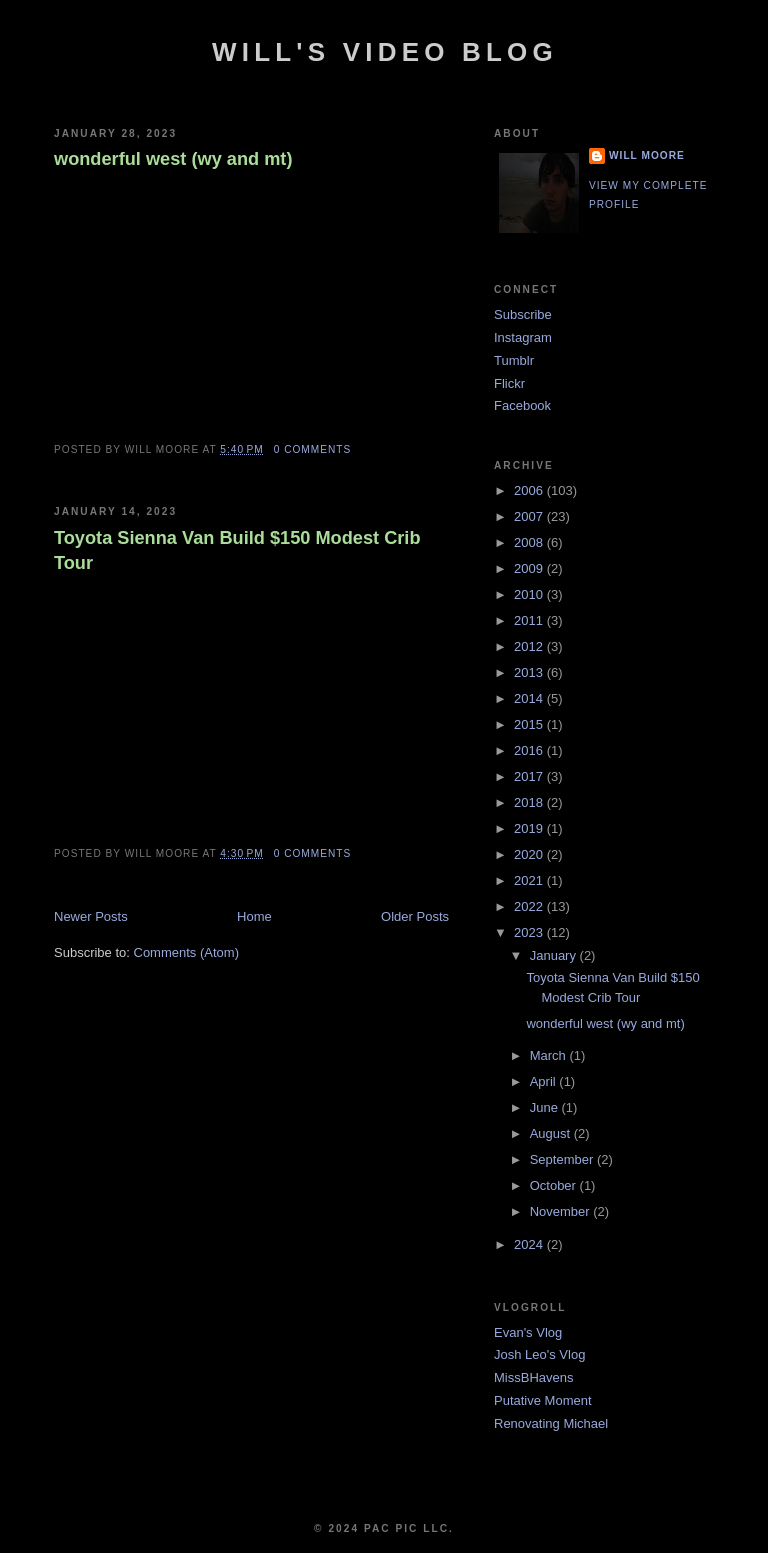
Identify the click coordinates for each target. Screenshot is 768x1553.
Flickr (509, 383)
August (552, 1133)
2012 (530, 646)
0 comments (313, 449)
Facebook (522, 405)
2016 (530, 750)
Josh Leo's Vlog (539, 1354)
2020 (530, 854)
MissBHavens (533, 1377)
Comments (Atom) (186, 952)
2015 (530, 724)
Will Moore (647, 155)
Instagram (523, 337)
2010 (530, 594)
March (550, 1055)
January (555, 955)
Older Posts (415, 916)
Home (254, 916)
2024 (530, 1244)
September (563, 1159)
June (546, 1107)
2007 (530, 516)
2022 (530, 906)
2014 (530, 698)
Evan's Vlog (528, 1332)
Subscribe (523, 314)
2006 (530, 490)
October (555, 1185)
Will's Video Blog (385, 52)
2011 (530, 620)
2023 (530, 932)
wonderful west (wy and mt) (173, 159)
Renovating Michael (551, 1423)
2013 (530, 672)
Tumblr (514, 360)
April (545, 1081)
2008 (530, 542)
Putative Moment (543, 1400)
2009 (530, 568)
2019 (530, 828)
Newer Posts (91, 916)
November (562, 1211)
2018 (530, 802)
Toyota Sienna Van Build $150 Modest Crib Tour (237, 550)
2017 (530, 776)
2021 (530, 880)
